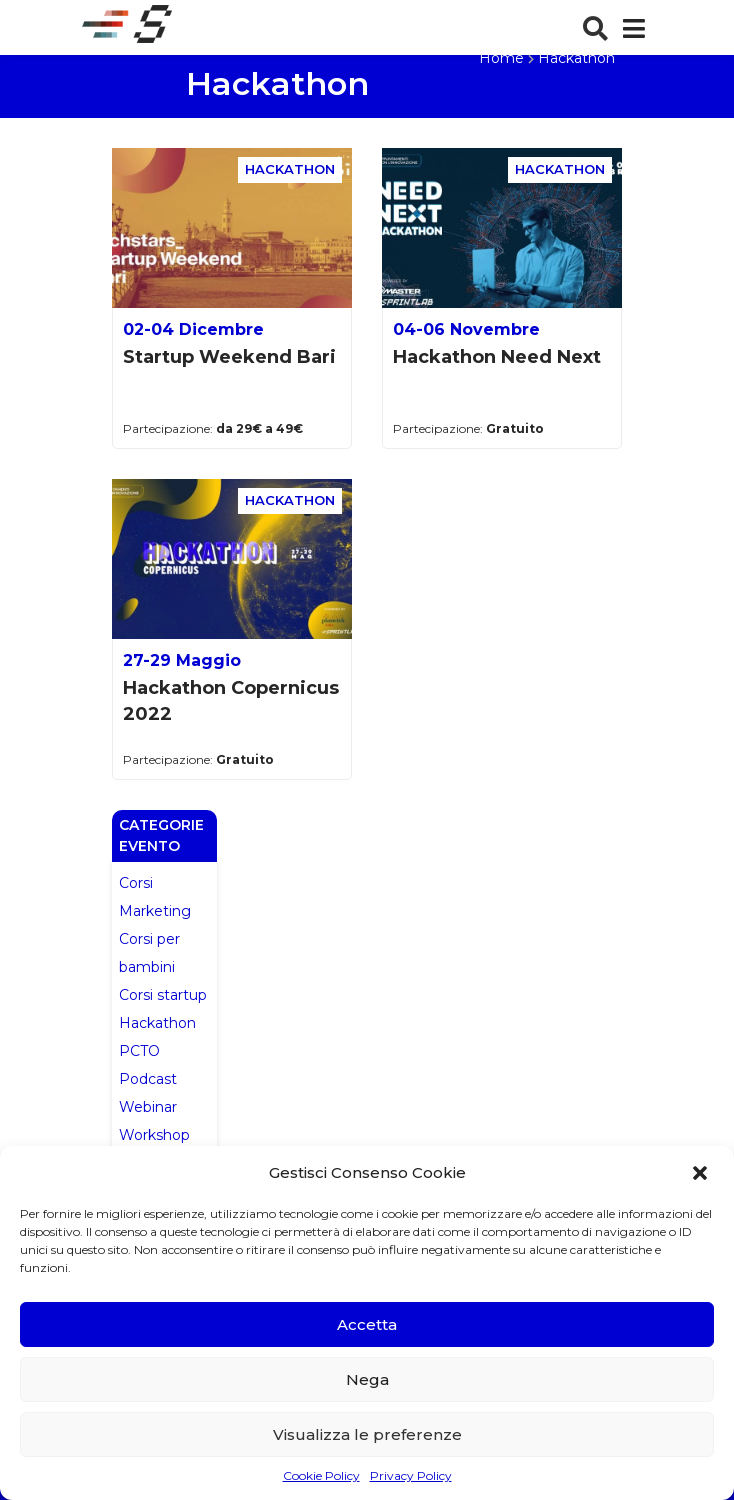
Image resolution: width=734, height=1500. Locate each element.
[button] (702, 1173)
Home (501, 58)
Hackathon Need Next (497, 357)
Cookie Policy (321, 1475)
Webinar (148, 1107)
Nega (367, 1379)
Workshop (154, 1135)
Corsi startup (163, 995)
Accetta (367, 1324)
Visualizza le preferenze (367, 1434)
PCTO (139, 1051)
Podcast (148, 1079)
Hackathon (157, 1023)
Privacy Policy (411, 1475)
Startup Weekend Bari (229, 357)
